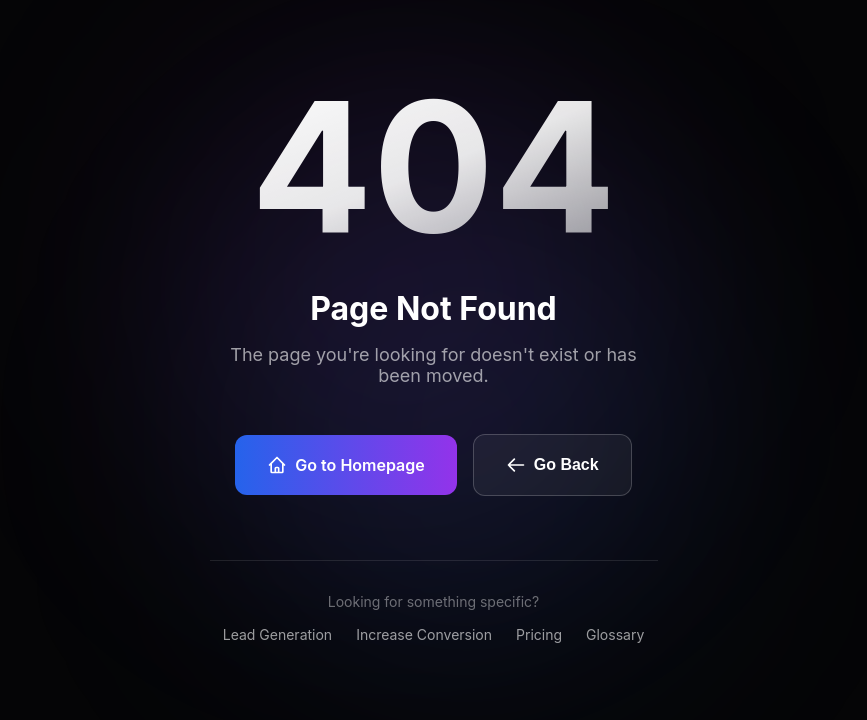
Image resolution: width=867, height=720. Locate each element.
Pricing (539, 634)
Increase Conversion (424, 634)
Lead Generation (277, 634)
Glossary (615, 634)
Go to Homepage (345, 465)
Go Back (552, 465)
